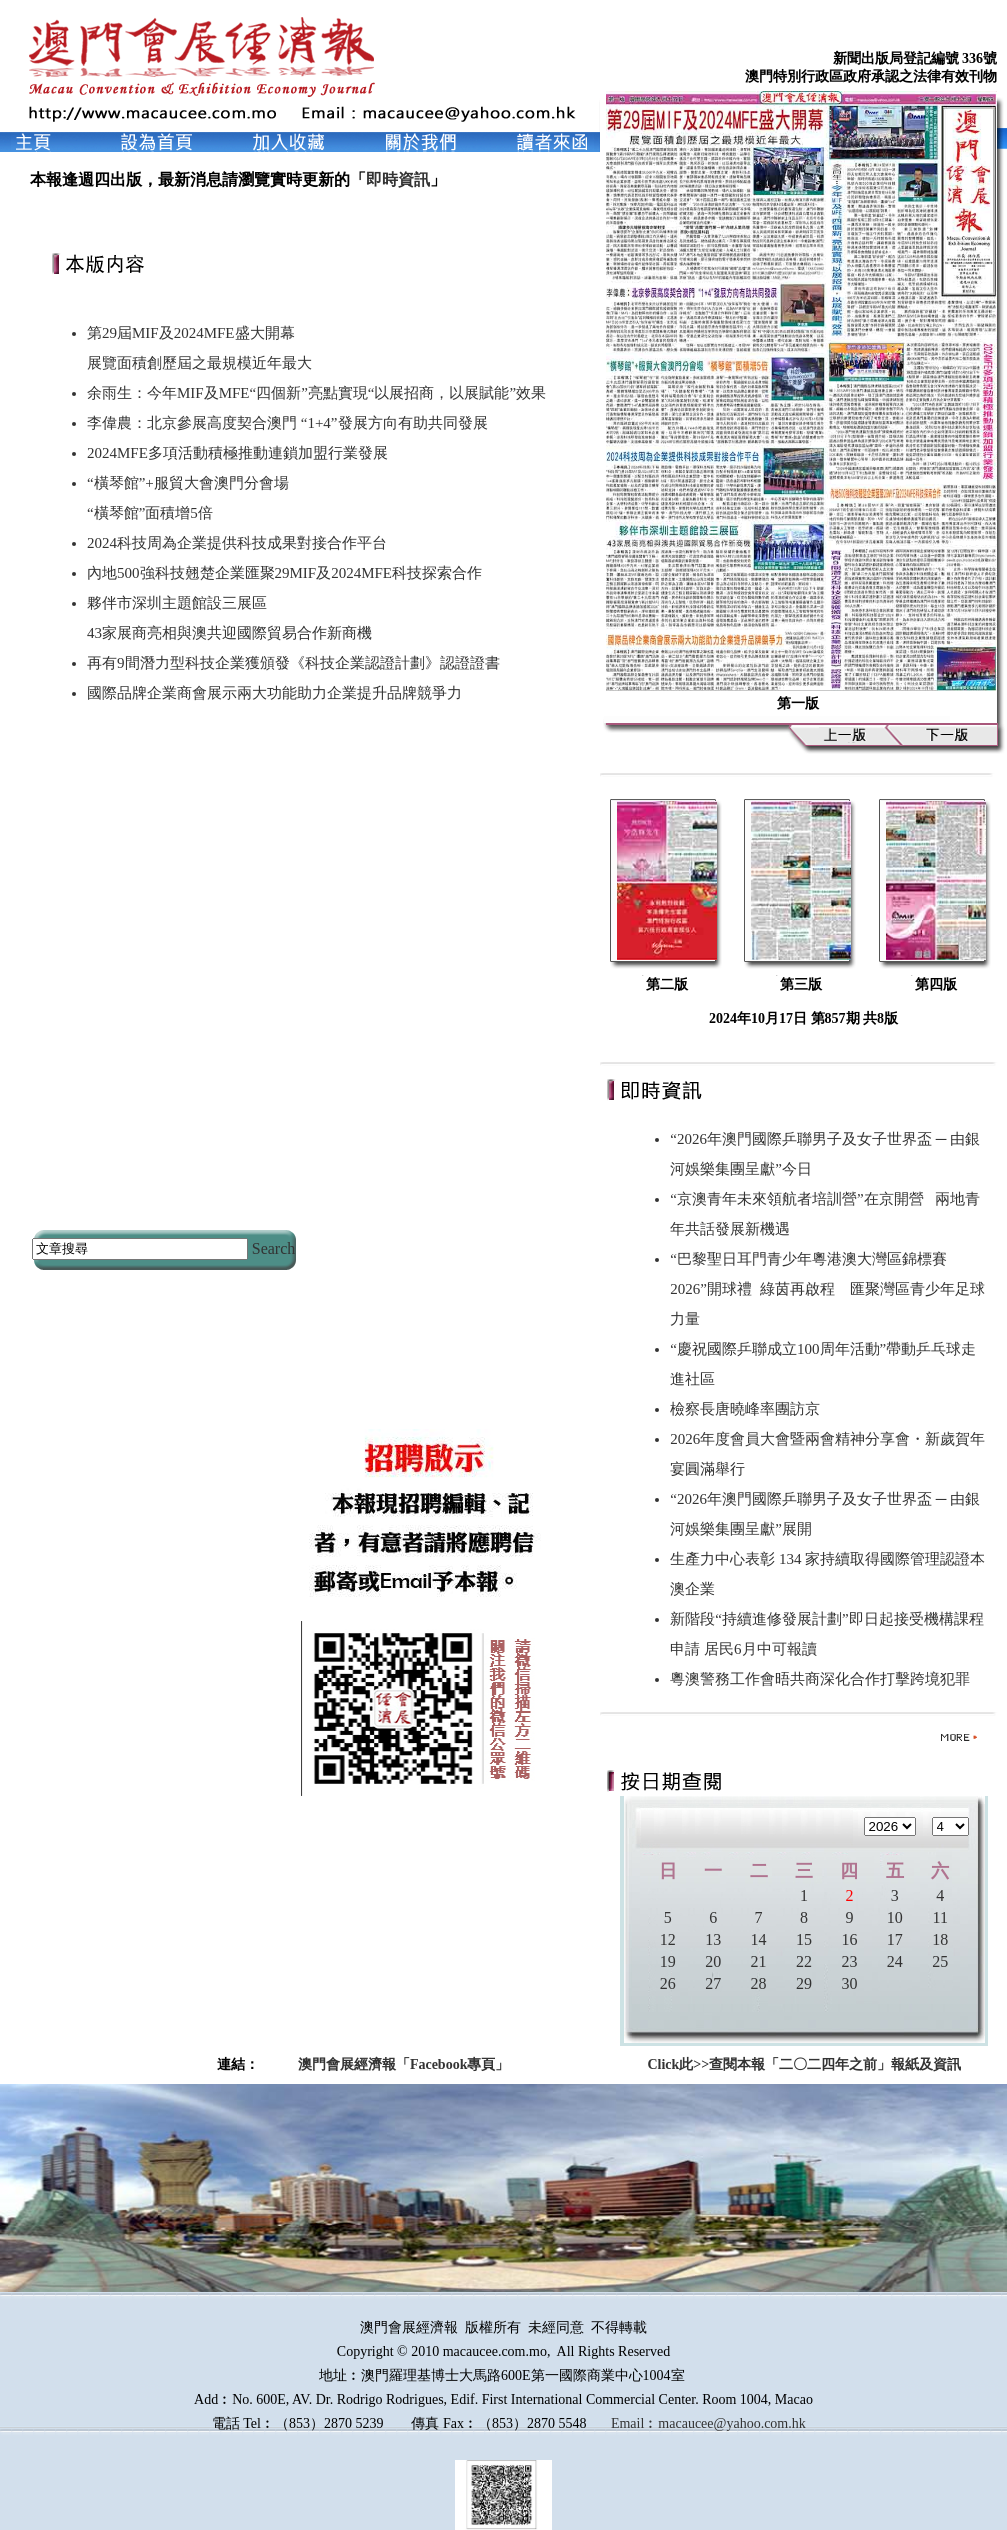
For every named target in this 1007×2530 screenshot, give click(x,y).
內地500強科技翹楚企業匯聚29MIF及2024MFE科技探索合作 (284, 573)
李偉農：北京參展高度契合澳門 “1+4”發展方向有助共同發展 (287, 423)
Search (274, 1248)
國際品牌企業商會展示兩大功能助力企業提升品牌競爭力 (274, 693)
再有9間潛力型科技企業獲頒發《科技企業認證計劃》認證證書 (293, 663)
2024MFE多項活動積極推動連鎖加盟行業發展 (237, 453)
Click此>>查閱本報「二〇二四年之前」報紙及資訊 (804, 2064)
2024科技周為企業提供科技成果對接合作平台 (237, 543)
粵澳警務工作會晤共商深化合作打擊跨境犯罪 (824, 1679)
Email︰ (634, 2423)
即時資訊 (398, 179)
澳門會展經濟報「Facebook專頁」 (404, 2064)
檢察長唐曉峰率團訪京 (749, 1409)
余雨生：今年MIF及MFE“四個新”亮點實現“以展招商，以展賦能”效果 (316, 393)
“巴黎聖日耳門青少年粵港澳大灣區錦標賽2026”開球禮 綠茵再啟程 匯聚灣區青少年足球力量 (827, 1289)
